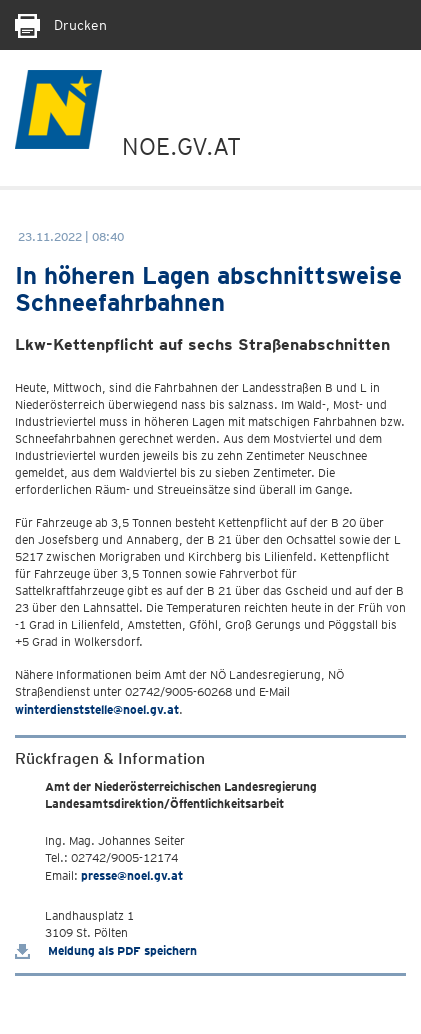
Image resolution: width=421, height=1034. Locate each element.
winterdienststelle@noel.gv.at (97, 709)
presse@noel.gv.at (132, 875)
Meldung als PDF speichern (106, 950)
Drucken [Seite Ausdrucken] (61, 25)
